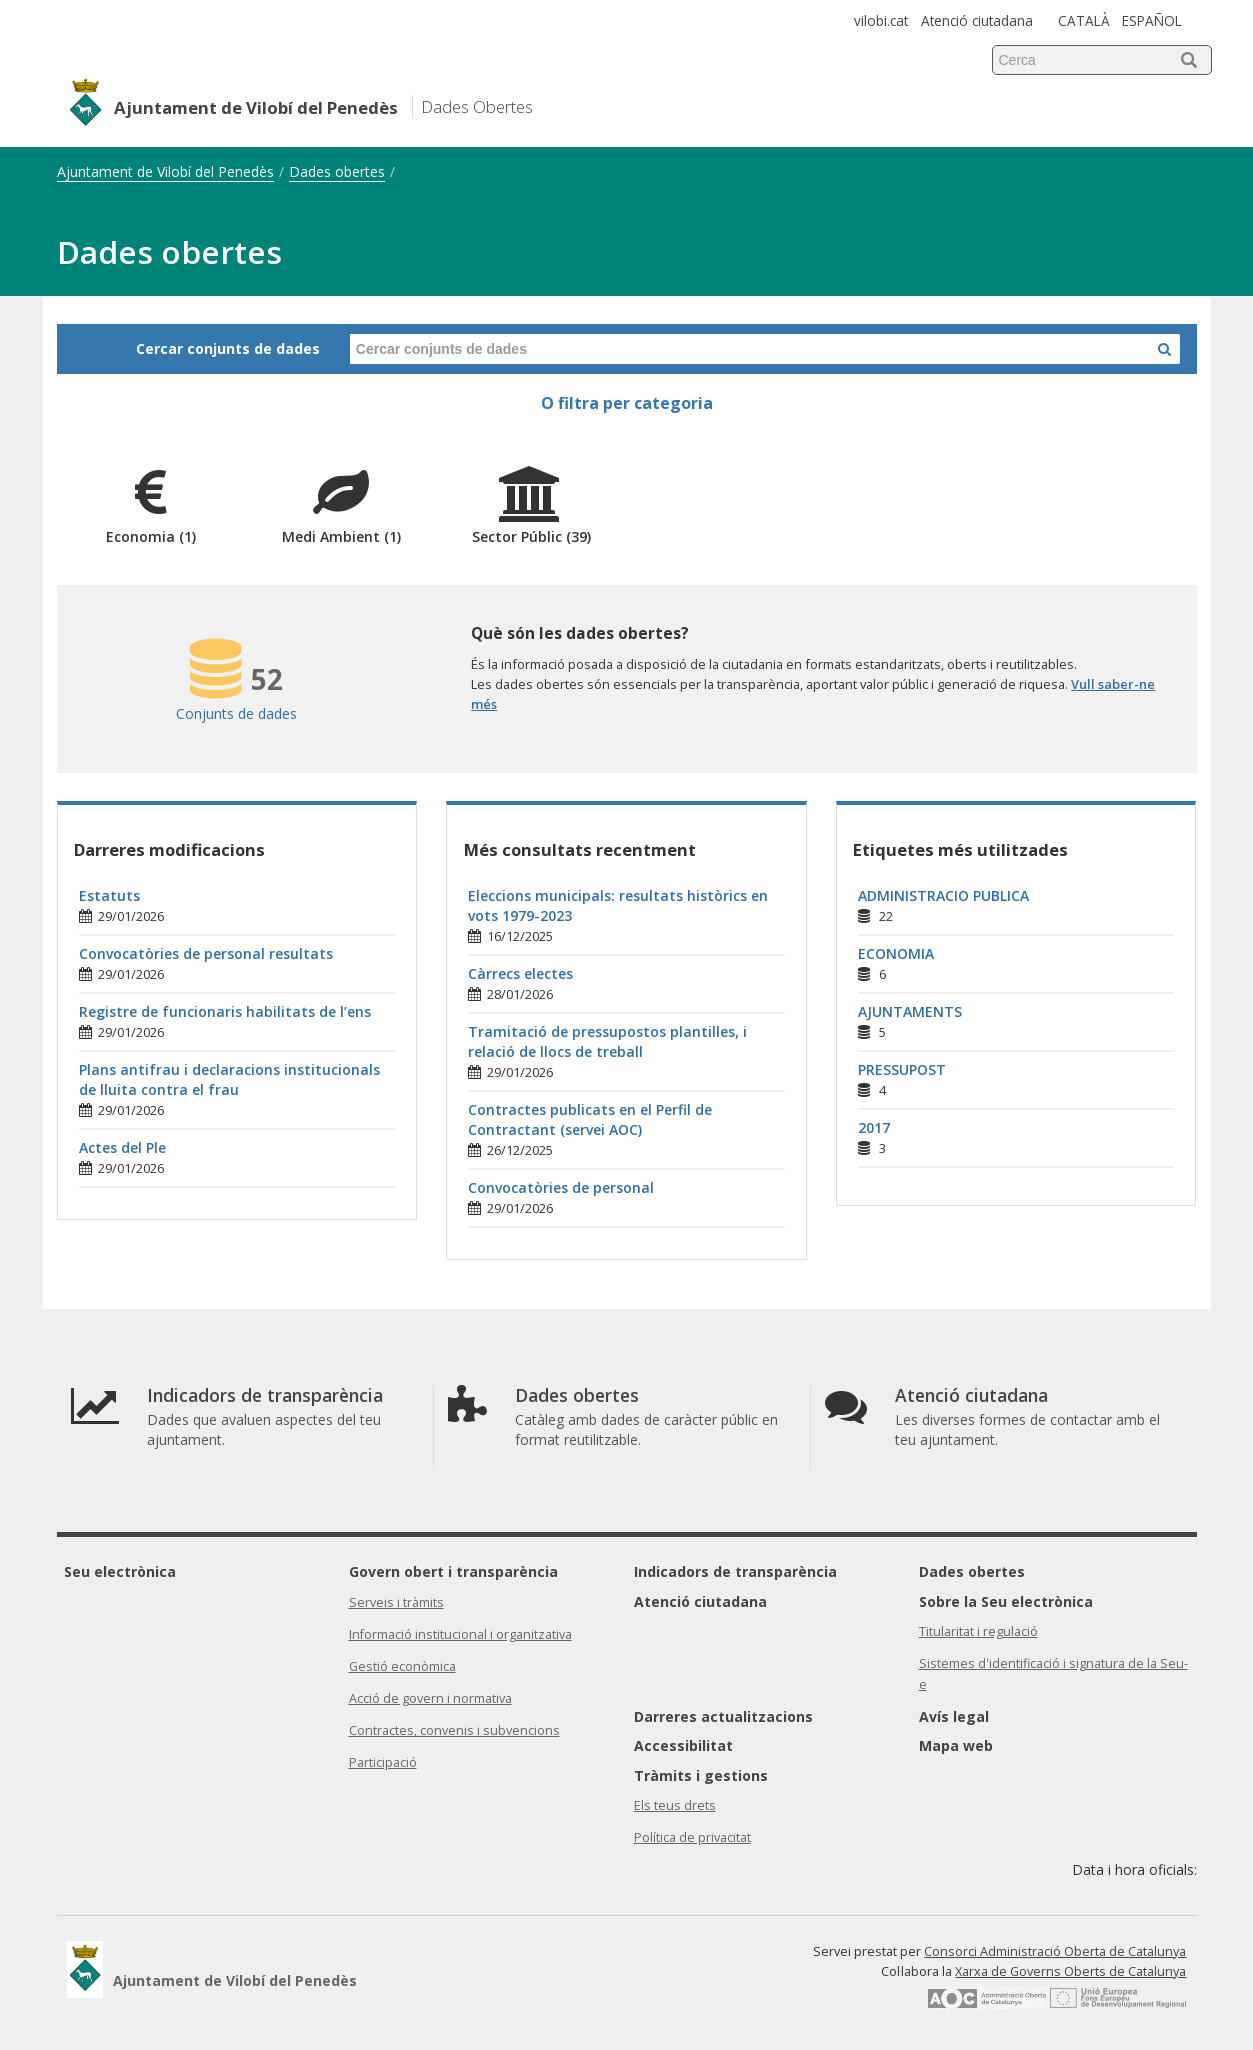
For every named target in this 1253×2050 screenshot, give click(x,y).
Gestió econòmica (402, 1666)
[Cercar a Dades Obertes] (1164, 349)
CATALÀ (1084, 20)
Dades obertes (337, 171)
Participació (383, 1762)
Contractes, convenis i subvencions (454, 1730)
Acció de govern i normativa (430, 1698)
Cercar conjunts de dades (228, 348)
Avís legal (954, 1716)
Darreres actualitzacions (723, 1716)
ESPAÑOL (1152, 20)
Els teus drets (675, 1805)
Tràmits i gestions (701, 1775)
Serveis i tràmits (396, 1602)
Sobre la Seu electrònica (1006, 1601)
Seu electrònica (120, 1571)
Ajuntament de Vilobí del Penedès (165, 171)
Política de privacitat (692, 1837)
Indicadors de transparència (735, 1571)
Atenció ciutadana (977, 20)
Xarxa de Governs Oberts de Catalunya (1070, 1971)
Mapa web (956, 1745)
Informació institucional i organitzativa (460, 1634)
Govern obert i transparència (453, 1571)
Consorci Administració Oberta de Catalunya (1055, 1951)
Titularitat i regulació (978, 1631)
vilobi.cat (881, 20)
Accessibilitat (683, 1745)
